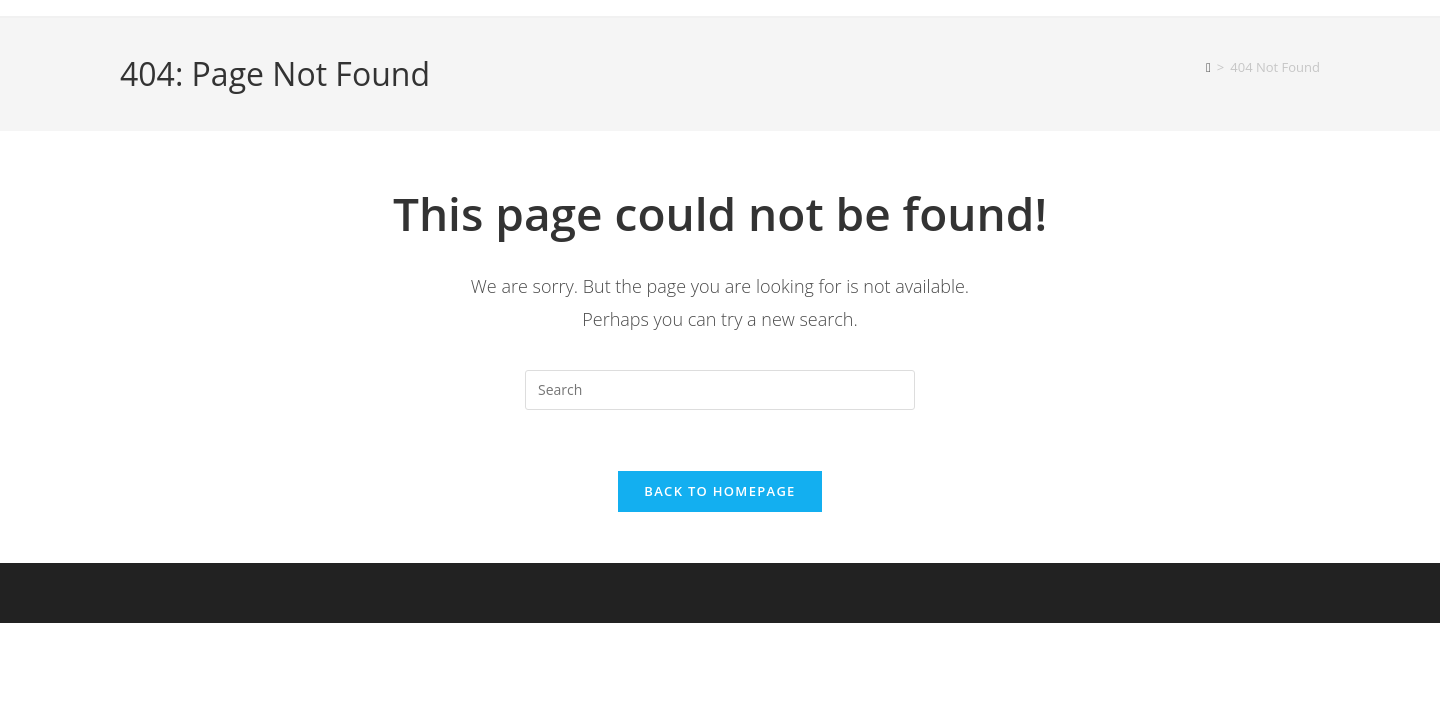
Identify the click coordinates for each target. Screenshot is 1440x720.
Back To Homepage (719, 491)
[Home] (1208, 67)
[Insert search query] (720, 390)
